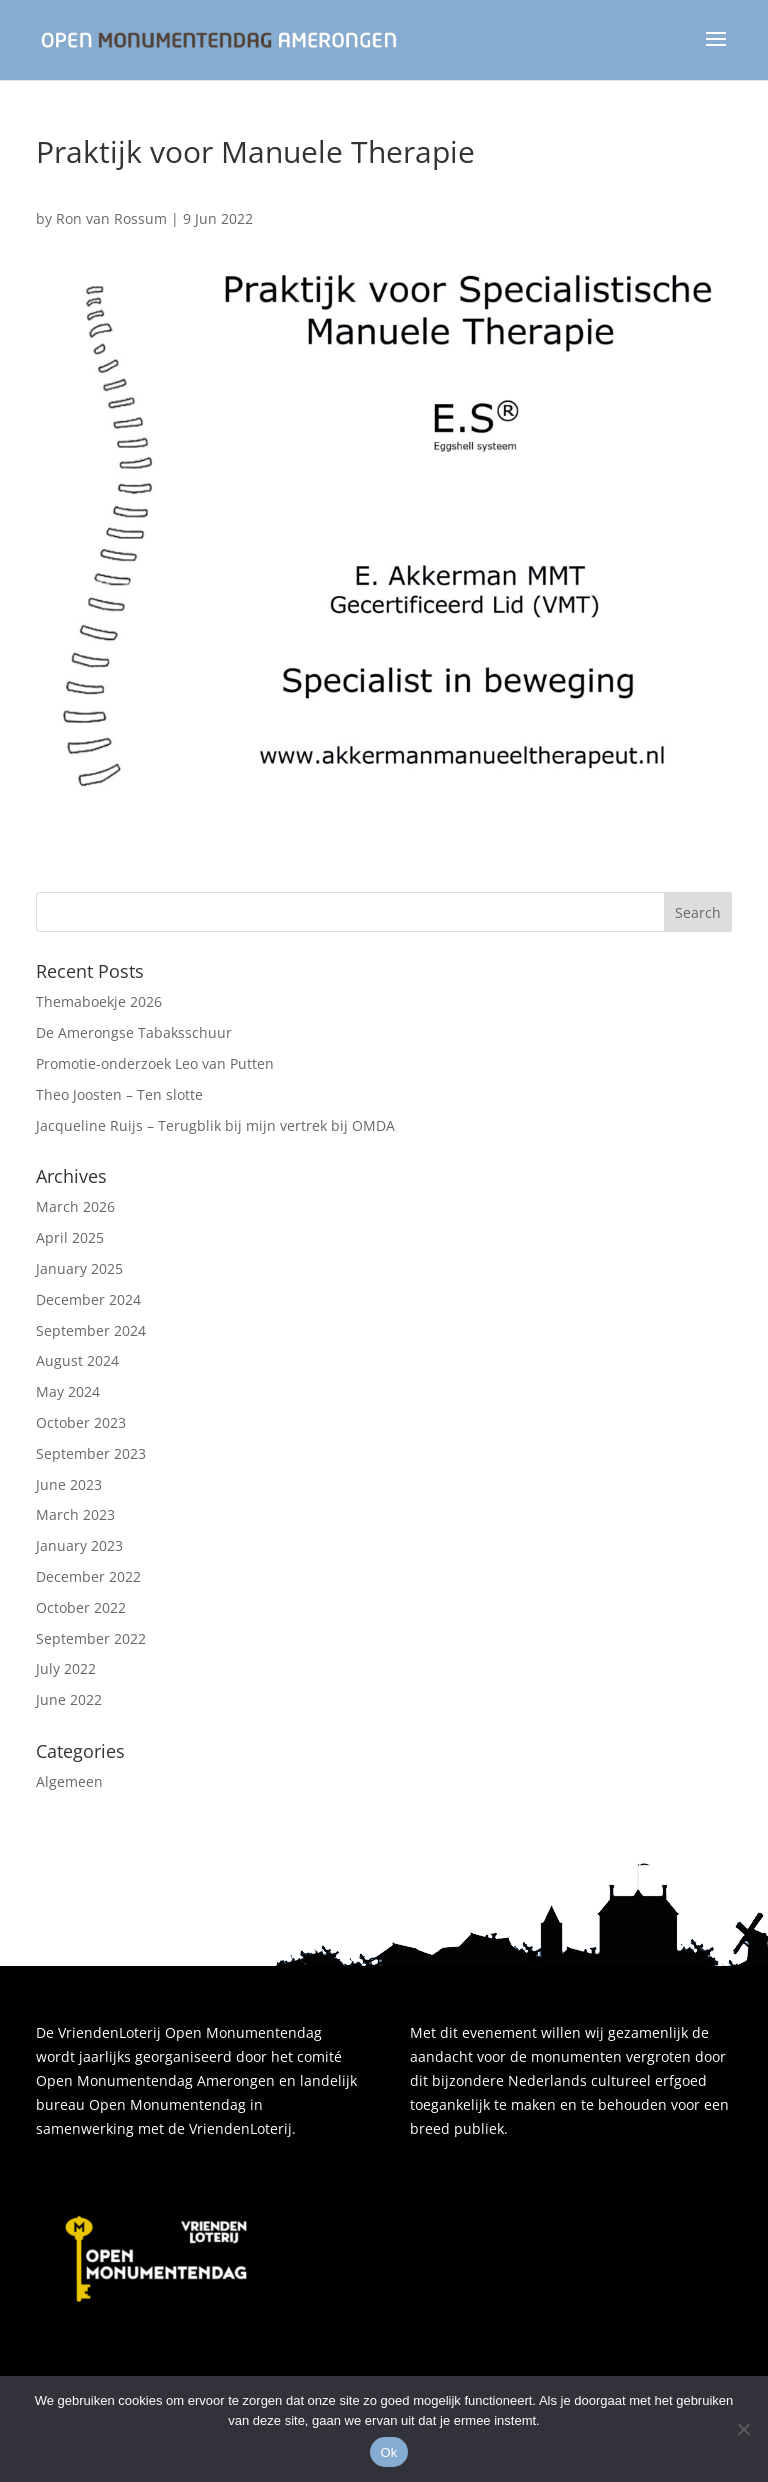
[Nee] (743, 2429)
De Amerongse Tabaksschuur (134, 1032)
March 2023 (75, 1514)
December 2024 (88, 1299)
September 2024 (91, 1330)
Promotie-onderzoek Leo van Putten (155, 1063)
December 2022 (88, 1576)
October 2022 (81, 1607)
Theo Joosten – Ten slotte (119, 1094)
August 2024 (77, 1360)
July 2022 (66, 1668)
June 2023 (69, 1484)
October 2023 (81, 1422)
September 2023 (91, 1453)
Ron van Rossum (111, 218)
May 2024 (68, 1391)
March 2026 (75, 1206)
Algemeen (69, 1781)
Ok (388, 2452)
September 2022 (91, 1638)
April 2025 (70, 1237)
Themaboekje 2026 (99, 1001)
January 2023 (79, 1545)
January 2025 (79, 1268)
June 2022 (69, 1699)
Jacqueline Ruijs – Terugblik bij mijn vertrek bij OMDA (215, 1125)
